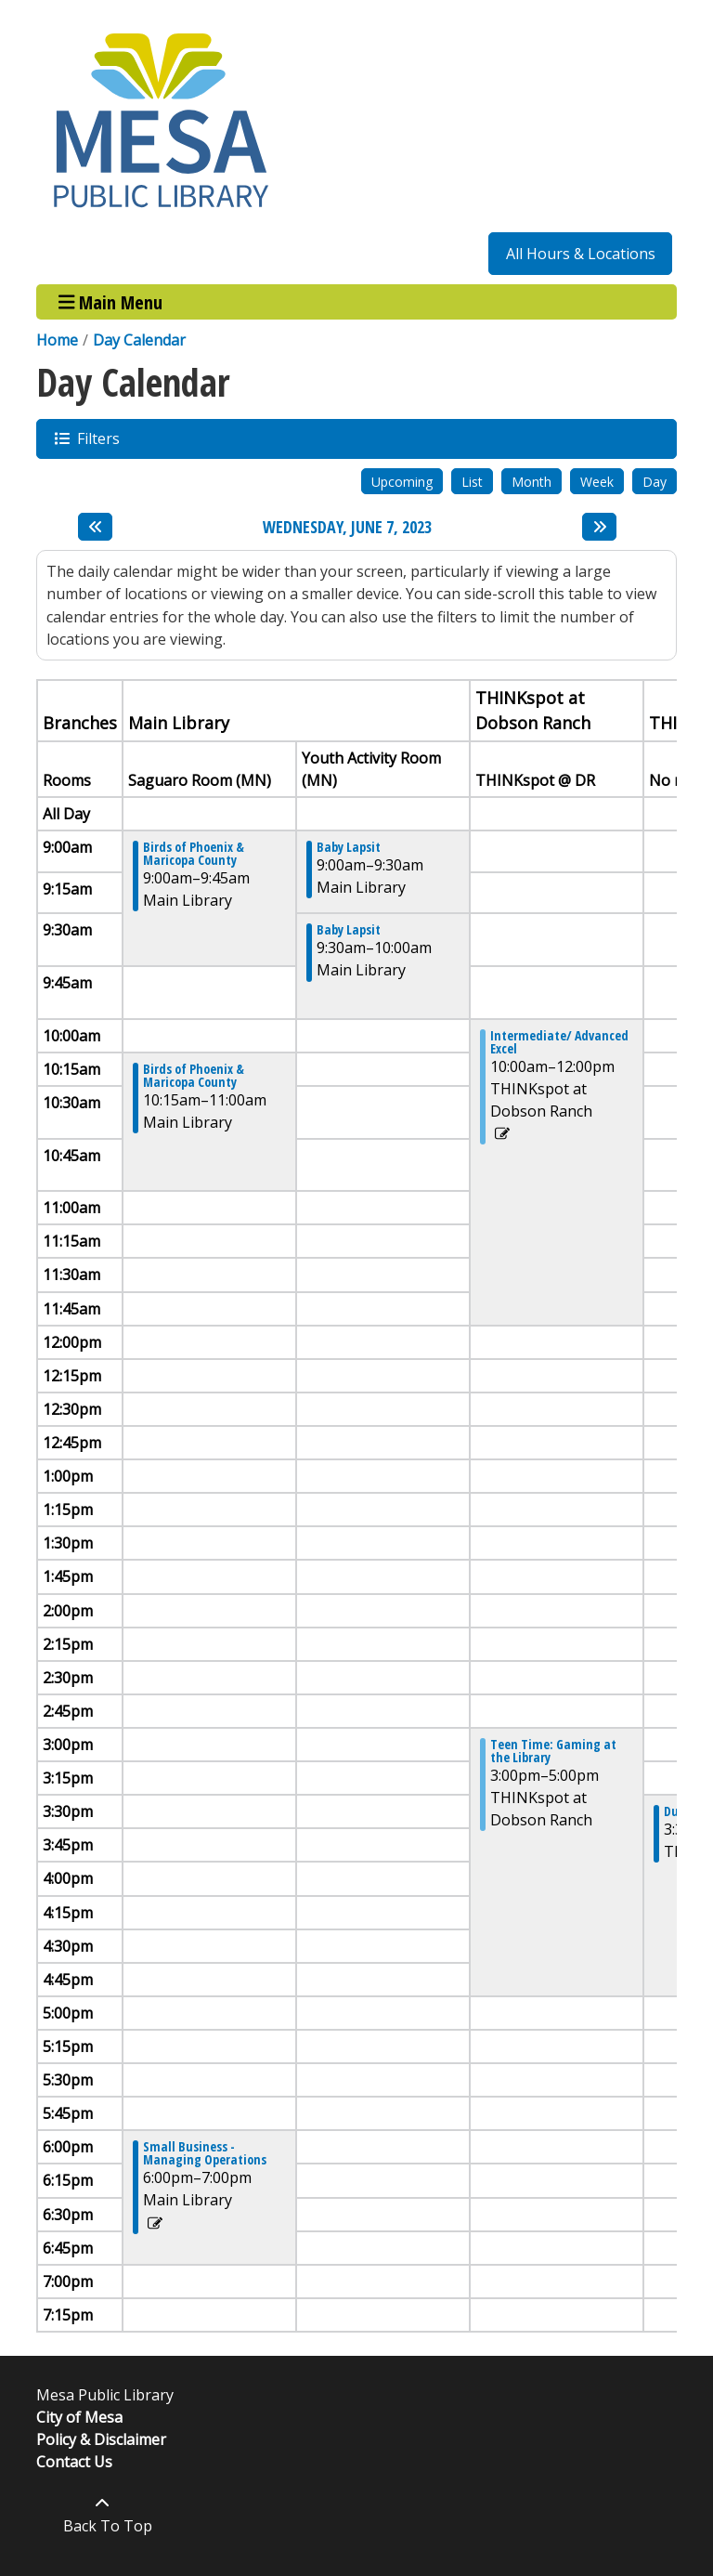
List (472, 481)
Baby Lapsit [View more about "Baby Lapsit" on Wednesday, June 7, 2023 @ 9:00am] (349, 847)
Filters (97, 438)
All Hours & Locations (580, 253)
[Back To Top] (102, 2514)
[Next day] (599, 527)
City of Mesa (79, 2417)
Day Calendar (139, 340)
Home (57, 340)
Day (654, 481)
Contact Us (74, 2462)
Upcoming (402, 481)
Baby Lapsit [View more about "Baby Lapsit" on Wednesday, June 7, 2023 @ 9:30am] (349, 929)
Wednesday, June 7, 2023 (347, 527)
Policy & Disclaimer (101, 2439)
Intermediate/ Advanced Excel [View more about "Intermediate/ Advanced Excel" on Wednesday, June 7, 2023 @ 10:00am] (559, 1042)
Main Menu (110, 301)
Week (597, 481)
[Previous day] (95, 527)
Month (531, 481)
